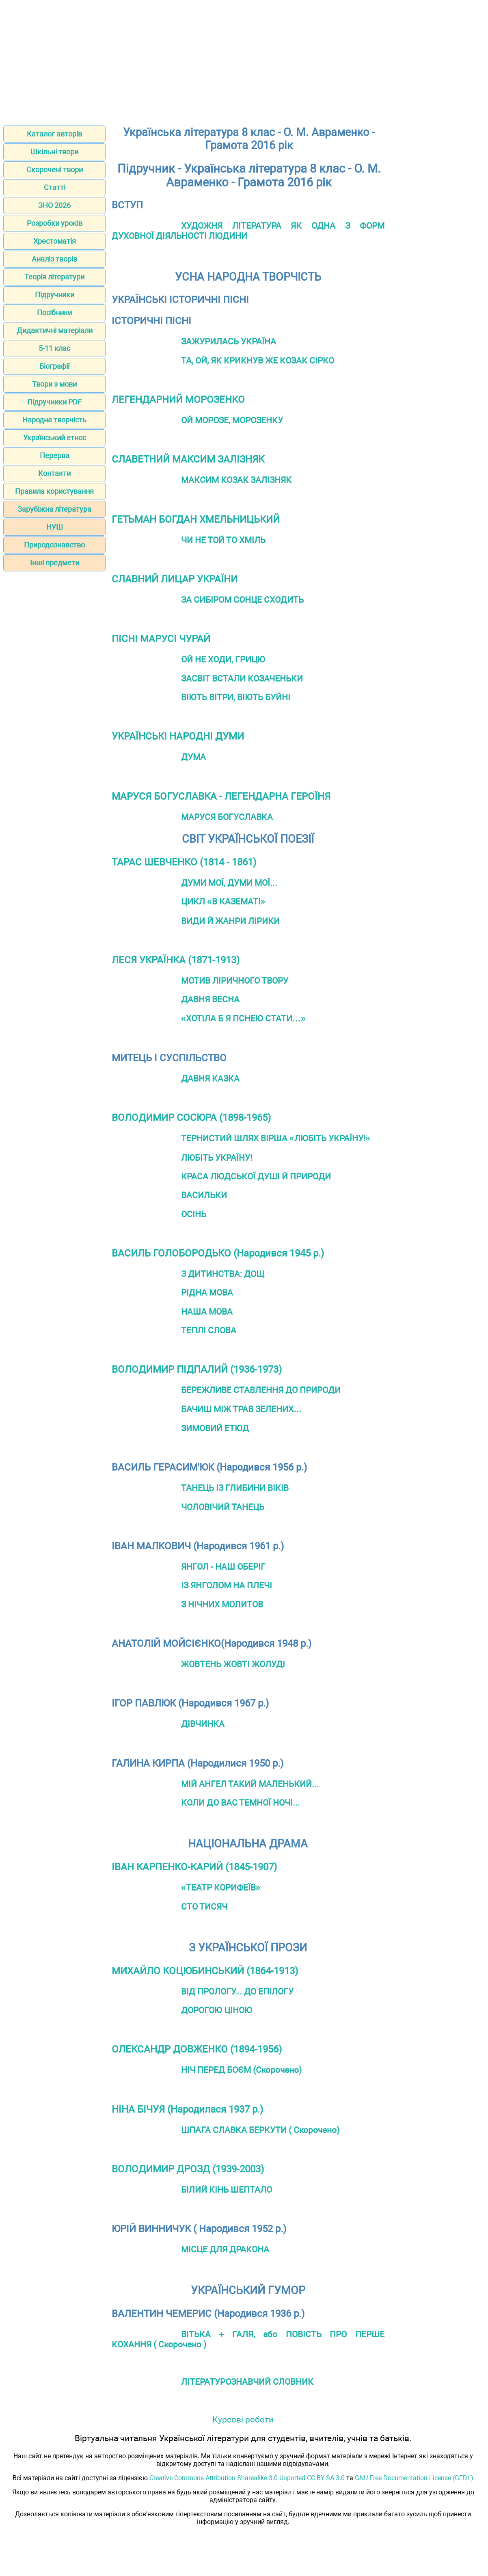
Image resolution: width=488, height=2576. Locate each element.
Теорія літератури (54, 277)
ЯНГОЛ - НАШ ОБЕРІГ (223, 1567)
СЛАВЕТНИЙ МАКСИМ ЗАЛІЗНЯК (188, 459)
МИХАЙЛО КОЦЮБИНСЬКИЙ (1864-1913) (205, 1971)
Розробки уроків (54, 223)
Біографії (54, 366)
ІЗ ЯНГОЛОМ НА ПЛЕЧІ (226, 1585)
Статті (54, 187)
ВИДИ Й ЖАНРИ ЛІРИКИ (230, 921)
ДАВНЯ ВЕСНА (210, 999)
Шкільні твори (54, 151)
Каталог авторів (54, 134)
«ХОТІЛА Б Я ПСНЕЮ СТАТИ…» (243, 1018)
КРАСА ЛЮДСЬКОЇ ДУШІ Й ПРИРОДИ (256, 1176)
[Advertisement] (244, 60)
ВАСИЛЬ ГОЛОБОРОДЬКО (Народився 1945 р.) (218, 1253)
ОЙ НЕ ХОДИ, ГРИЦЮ (223, 659)
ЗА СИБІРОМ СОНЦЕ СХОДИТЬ (242, 600)
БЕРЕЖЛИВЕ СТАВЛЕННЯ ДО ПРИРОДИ (261, 1390)
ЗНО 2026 (54, 205)
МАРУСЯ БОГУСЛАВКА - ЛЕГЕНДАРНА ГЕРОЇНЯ (221, 796)
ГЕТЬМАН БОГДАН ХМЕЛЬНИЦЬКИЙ (196, 519)
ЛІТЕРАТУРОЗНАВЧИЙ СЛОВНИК (247, 2382)
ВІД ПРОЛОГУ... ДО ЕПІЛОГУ (237, 1991)
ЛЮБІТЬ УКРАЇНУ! (216, 1158)
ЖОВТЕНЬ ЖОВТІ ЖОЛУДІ (233, 1664)
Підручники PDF (54, 402)
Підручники (54, 294)
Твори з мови (54, 384)
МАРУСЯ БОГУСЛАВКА (227, 817)
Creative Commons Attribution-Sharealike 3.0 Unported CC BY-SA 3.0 (247, 2478)
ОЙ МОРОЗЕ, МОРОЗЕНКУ (232, 420)
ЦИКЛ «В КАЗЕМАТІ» (223, 901)
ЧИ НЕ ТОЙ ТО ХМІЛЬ (223, 540)
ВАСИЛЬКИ (204, 1195)
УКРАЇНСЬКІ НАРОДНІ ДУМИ (178, 736)
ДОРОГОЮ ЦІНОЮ (216, 2010)
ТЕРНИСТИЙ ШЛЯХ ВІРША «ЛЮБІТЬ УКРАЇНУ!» (275, 1138)
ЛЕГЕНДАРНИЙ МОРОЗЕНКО (178, 399)
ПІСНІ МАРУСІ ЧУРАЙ (161, 639)
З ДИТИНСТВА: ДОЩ (222, 1274)
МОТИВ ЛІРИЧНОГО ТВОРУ (234, 980)
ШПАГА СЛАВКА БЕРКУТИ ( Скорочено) (260, 2130)
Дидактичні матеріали (55, 330)
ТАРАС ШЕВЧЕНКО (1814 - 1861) (184, 862)
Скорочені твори (54, 169)
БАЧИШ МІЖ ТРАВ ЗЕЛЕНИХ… (241, 1409)
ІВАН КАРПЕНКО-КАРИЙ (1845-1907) (194, 1867)
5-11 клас (54, 348)
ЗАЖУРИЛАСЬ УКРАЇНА (228, 341)
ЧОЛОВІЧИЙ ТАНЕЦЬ (222, 1507)
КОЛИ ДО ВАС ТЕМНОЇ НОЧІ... (240, 1802)
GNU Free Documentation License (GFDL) (414, 2478)
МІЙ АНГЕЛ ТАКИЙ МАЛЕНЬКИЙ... (250, 1784)
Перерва (54, 455)
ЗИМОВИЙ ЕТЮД (215, 1428)
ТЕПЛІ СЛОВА (208, 1330)
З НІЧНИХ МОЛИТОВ (222, 1604)
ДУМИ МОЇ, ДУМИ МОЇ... (229, 883)
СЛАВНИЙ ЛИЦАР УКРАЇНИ (175, 579)
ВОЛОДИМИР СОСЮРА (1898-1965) (191, 1117)
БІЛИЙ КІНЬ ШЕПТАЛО (226, 2190)
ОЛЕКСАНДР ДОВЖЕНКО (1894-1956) (197, 2049)
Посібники (54, 312)
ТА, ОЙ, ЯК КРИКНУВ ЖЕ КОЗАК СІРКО (257, 360)
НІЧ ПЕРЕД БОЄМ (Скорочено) (241, 2070)
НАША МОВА (207, 1311)
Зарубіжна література (54, 509)
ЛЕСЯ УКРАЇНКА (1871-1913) (176, 960)
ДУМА (193, 757)
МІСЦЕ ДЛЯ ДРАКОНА (225, 2249)
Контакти (54, 473)
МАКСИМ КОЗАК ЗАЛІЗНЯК (236, 480)
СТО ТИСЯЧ (204, 1906)
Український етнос (54, 437)
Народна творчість (54, 419)
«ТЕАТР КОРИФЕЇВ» (221, 1887)
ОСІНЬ (193, 1214)
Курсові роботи (243, 2419)
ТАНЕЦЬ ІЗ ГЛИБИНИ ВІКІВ (235, 1488)
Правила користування (54, 491)
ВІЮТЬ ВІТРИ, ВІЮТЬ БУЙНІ (235, 697)
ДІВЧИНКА (203, 1724)
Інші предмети (54, 562)
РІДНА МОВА (207, 1292)
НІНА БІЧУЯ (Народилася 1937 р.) (187, 2109)
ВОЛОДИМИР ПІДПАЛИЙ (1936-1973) (197, 1369)
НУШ (54, 527)
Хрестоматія (54, 241)
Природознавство (54, 545)
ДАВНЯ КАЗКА (210, 1078)
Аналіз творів (54, 259)
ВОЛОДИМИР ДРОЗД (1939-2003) (188, 2169)
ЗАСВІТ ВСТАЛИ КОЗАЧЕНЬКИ (242, 678)
